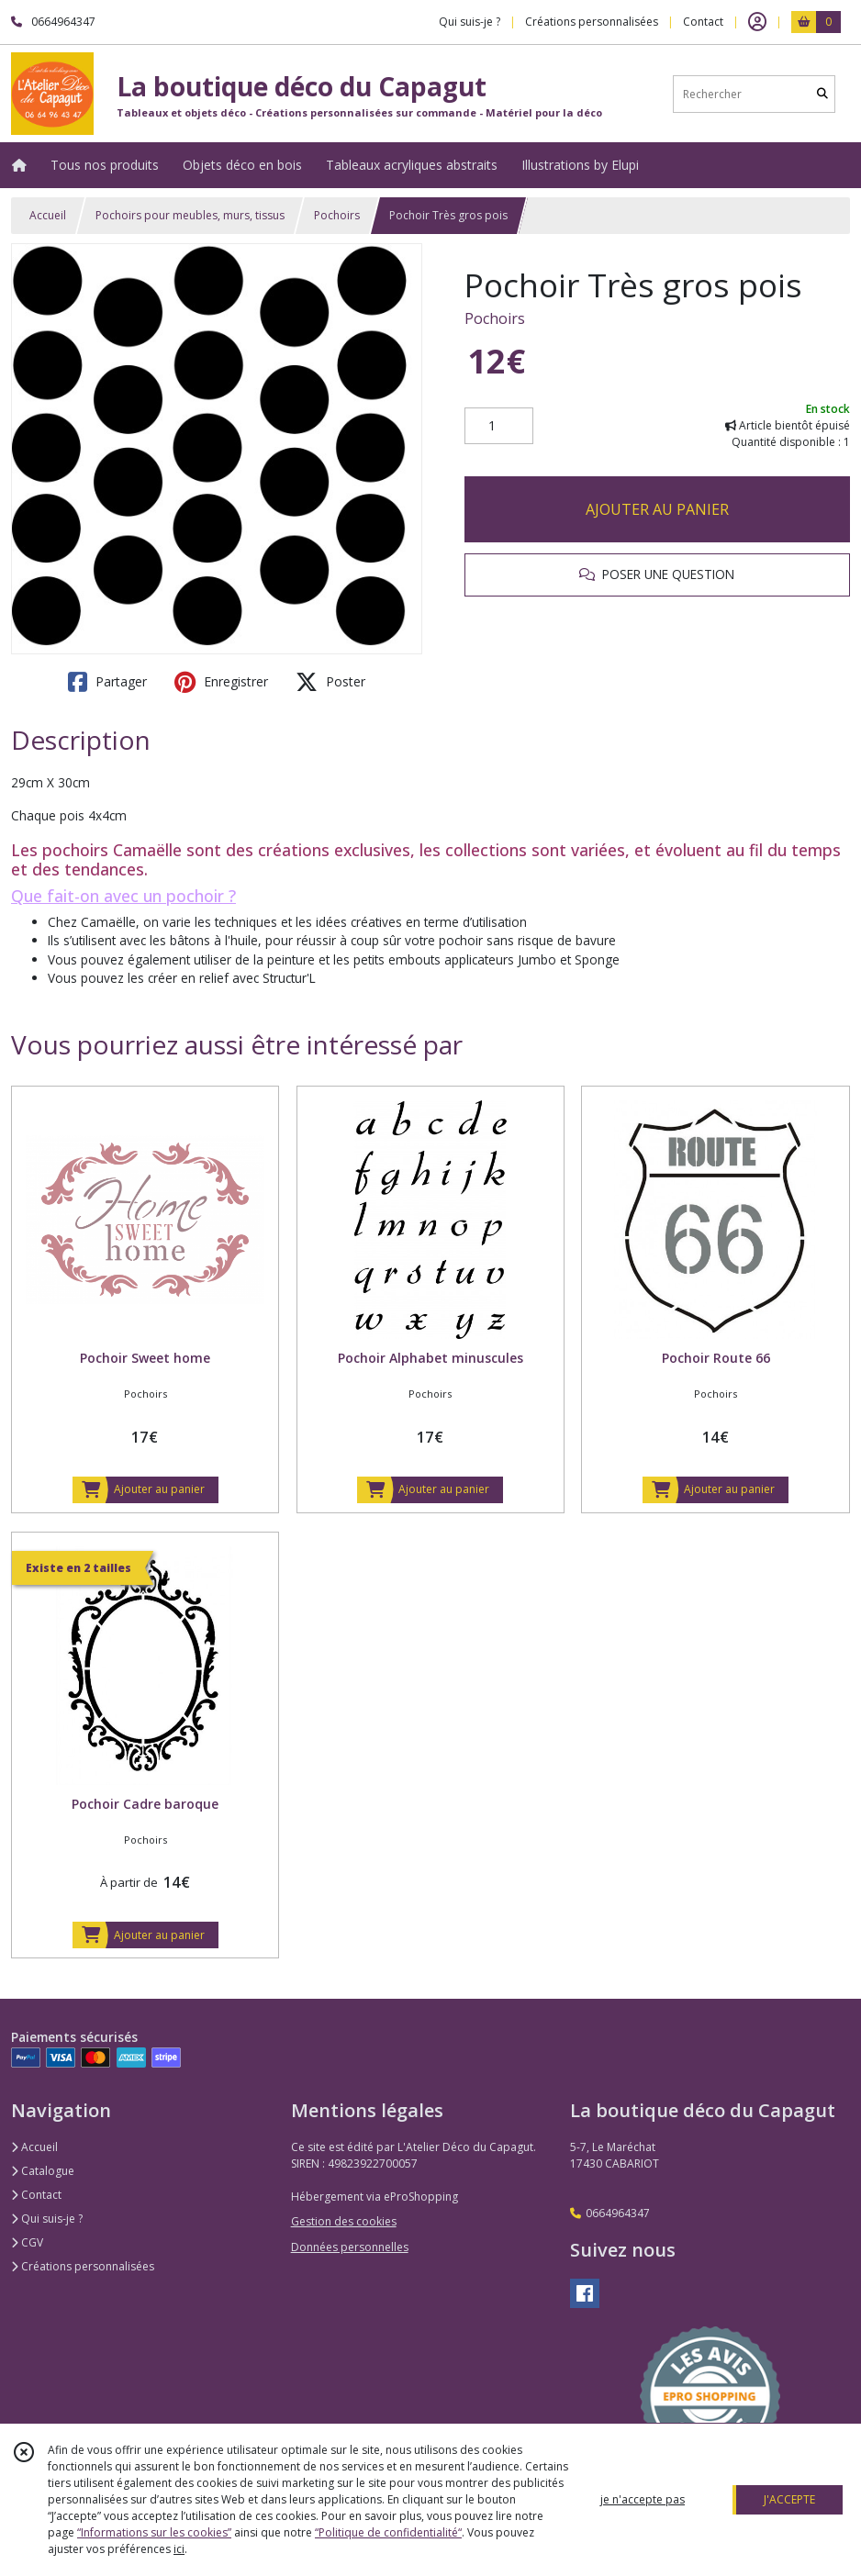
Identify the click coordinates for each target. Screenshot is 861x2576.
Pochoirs (337, 215)
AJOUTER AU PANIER (657, 509)
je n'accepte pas (642, 2499)
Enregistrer (221, 682)
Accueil (47, 215)
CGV (27, 2242)
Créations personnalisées (82, 2266)
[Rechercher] (822, 94)
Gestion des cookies (344, 2221)
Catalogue (42, 2171)
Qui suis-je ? (47, 2218)
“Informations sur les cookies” (154, 2532)
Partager (107, 682)
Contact (703, 21)
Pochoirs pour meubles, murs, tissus (190, 215)
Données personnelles (349, 2247)
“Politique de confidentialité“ (388, 2532)
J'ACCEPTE (789, 2499)
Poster (330, 682)
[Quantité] (498, 425)
